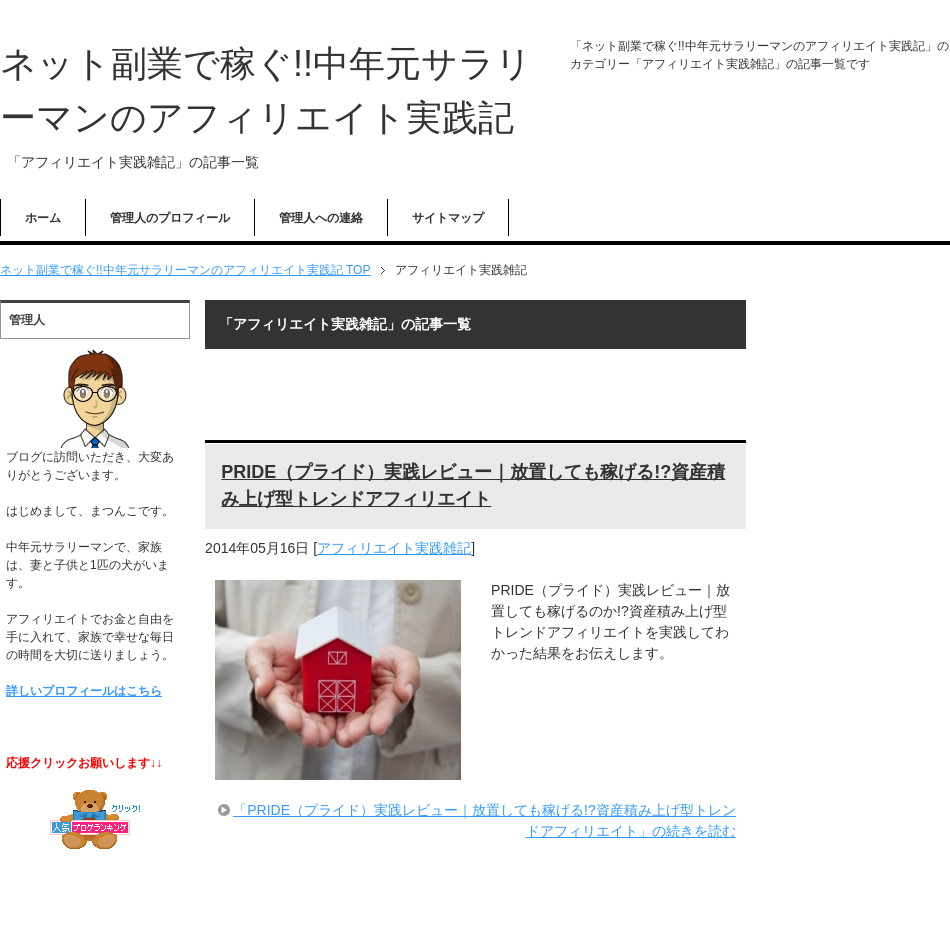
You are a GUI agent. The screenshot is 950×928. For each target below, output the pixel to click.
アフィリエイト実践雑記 (394, 548)
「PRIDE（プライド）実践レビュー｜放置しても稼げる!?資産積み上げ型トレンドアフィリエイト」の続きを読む (484, 820)
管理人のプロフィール (170, 218)
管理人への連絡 (321, 218)
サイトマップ (448, 218)
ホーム (43, 218)
